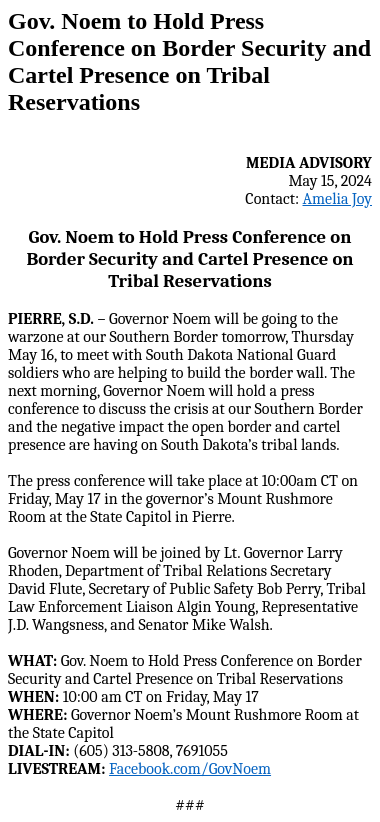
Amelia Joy (337, 199)
